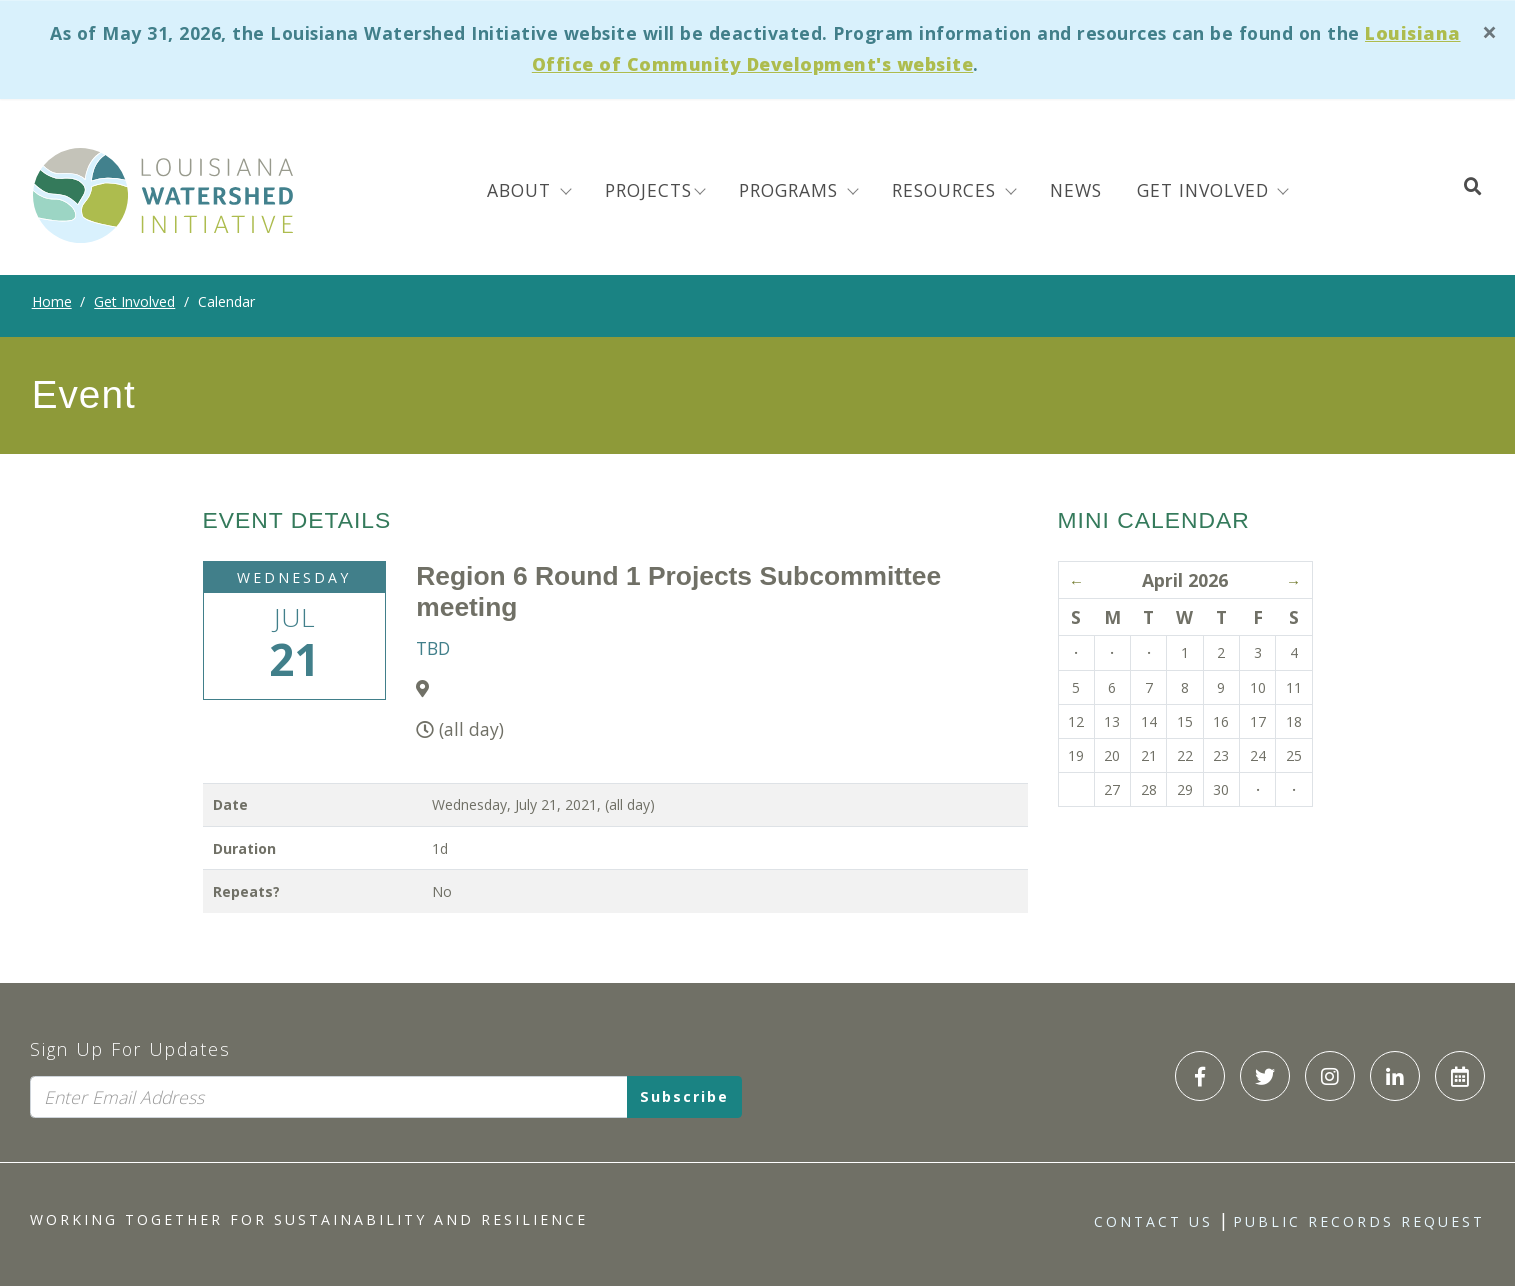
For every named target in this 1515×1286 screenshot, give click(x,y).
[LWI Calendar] (1460, 1076)
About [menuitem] (522, 190)
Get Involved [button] (1206, 190)
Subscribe (684, 1096)
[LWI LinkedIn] (1395, 1076)
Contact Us (1153, 1221)
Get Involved (134, 301)
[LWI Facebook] (1200, 1076)
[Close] (1490, 32)
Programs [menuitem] (791, 190)
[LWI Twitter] (1265, 1076)
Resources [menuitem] (947, 190)
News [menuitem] (1076, 190)
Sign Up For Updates (130, 1049)
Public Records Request (1359, 1221)
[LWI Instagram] (1330, 1076)
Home (52, 301)
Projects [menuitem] (648, 190)
